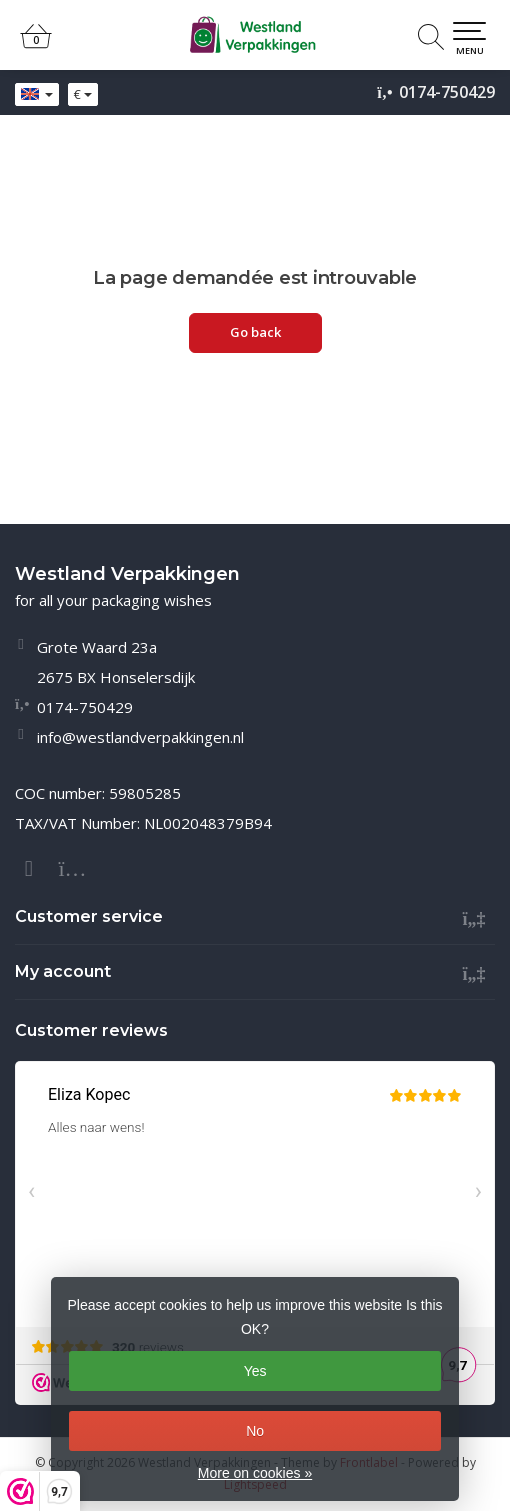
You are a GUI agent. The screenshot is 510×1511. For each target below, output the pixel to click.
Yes (255, 1371)
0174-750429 (447, 92)
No (255, 1431)
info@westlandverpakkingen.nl (140, 737)
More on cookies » (255, 1473)
